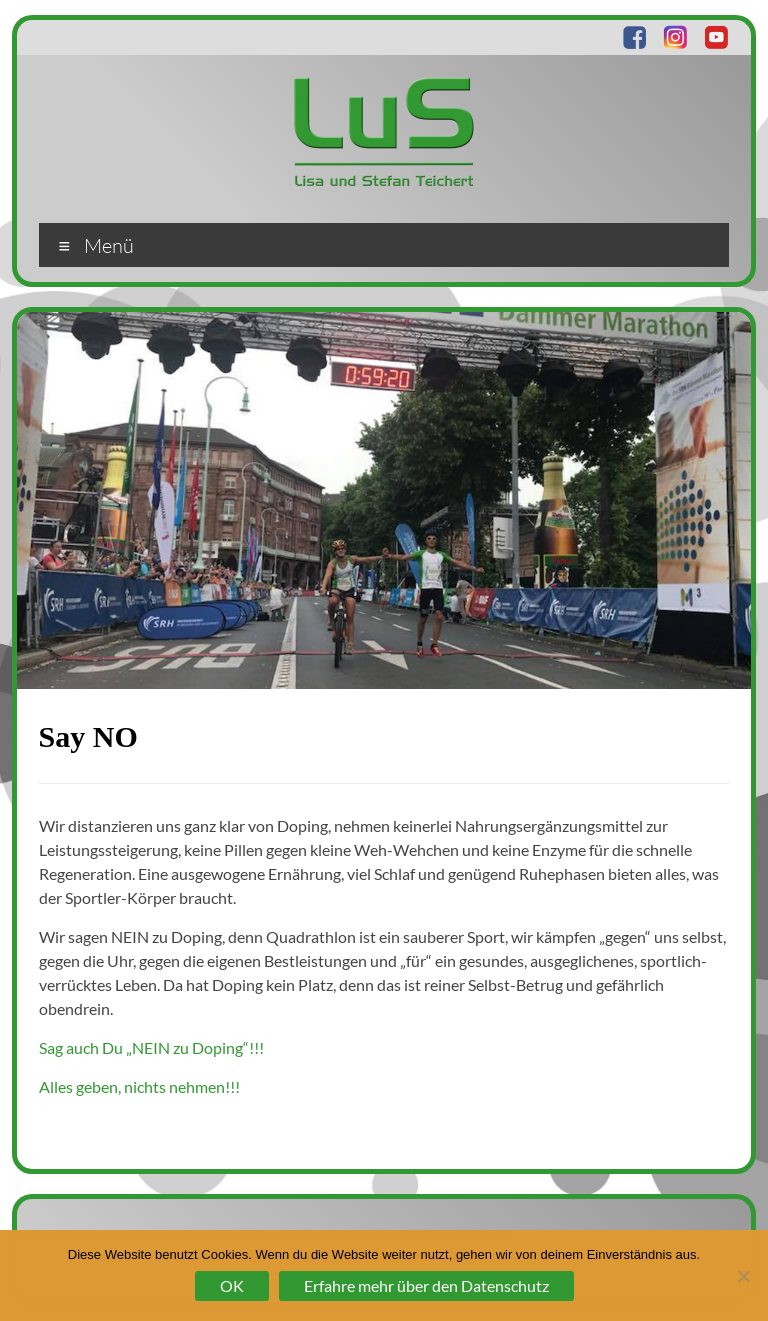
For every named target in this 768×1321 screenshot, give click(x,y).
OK (232, 1285)
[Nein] (743, 1276)
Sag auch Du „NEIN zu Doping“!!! (151, 1047)
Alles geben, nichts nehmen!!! (139, 1086)
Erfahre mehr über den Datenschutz (426, 1285)
